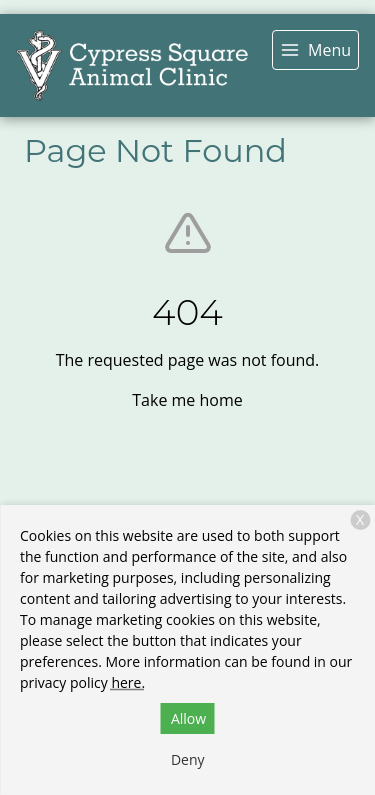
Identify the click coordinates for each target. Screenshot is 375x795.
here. (128, 682)
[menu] (315, 50)
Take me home (187, 400)
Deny (188, 759)
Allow (188, 718)
